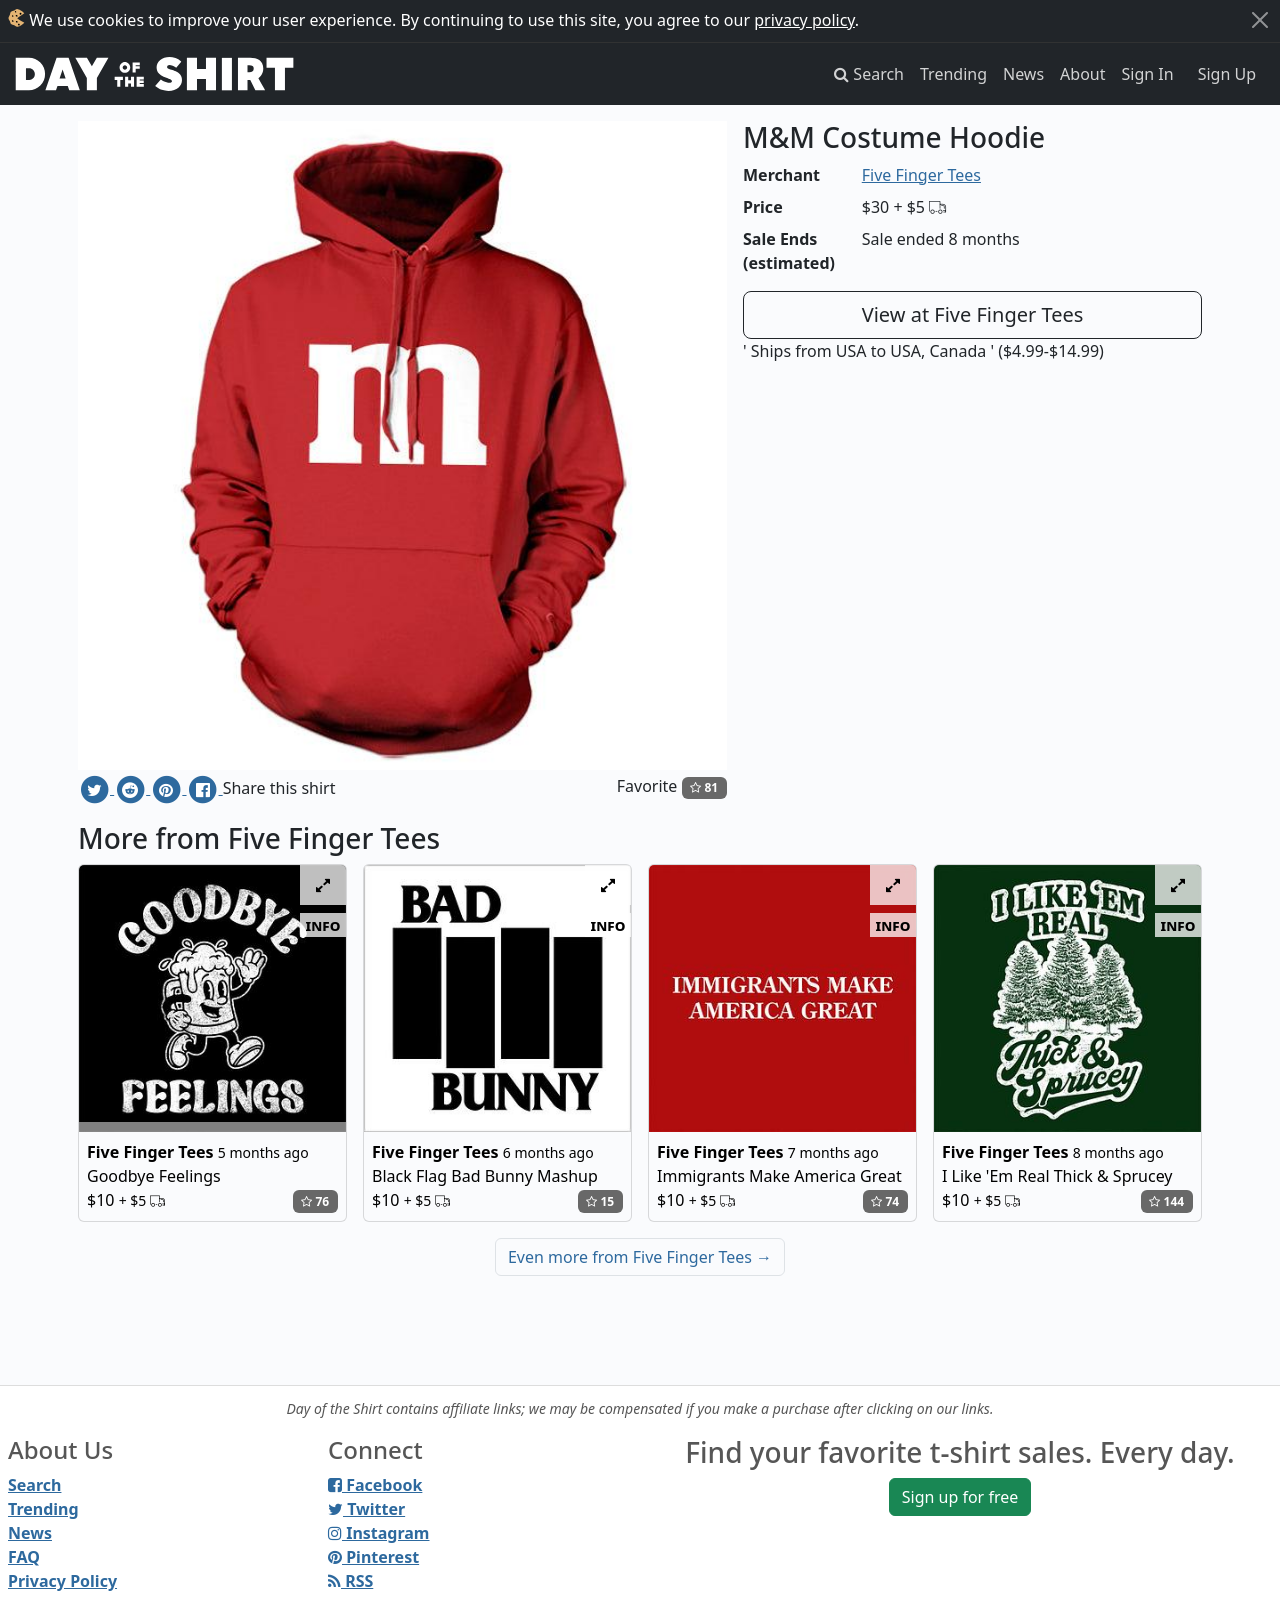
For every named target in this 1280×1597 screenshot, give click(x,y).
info (323, 925)
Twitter (366, 1509)
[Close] (1260, 20)
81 (704, 787)
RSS (350, 1581)
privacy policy (804, 20)
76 (315, 1201)
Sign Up (1227, 74)
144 (1166, 1201)
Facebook (375, 1485)
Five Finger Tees (921, 175)
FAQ (24, 1557)
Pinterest (373, 1557)
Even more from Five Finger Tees (640, 1257)
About (1082, 74)
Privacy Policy (62, 1581)
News (1023, 74)
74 (885, 1201)
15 (600, 1201)
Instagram (378, 1533)
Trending (953, 74)
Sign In (1148, 74)
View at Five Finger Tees (973, 314)
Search (34, 1485)
